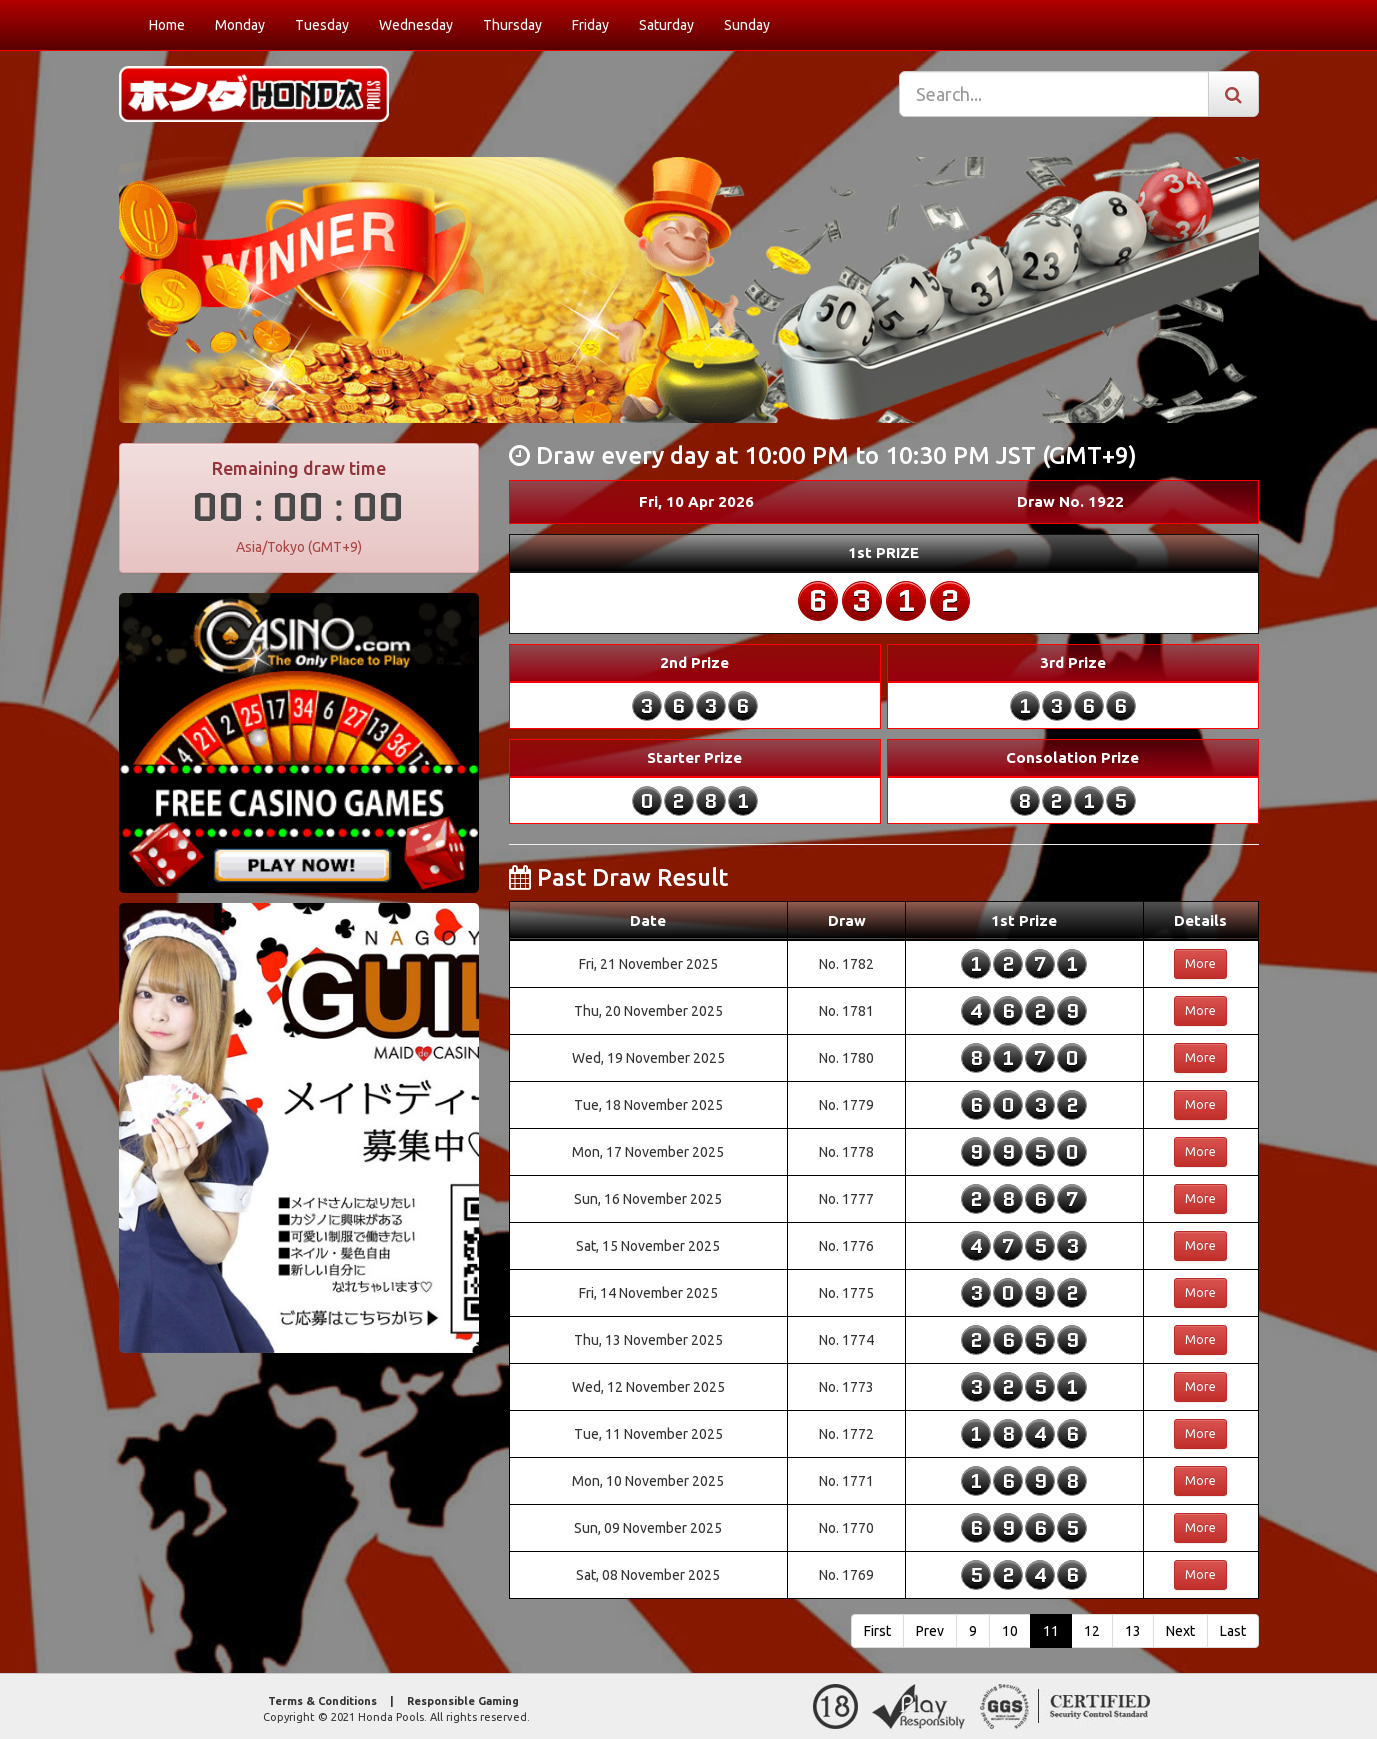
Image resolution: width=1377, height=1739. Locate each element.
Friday (590, 25)
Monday (240, 25)
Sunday (747, 25)
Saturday (666, 25)
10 (1010, 1631)
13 (1133, 1631)
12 (1092, 1631)
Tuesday (322, 25)
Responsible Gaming (463, 1701)
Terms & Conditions (322, 1701)
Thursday (512, 25)
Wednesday (416, 25)
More (1200, 963)
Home (167, 25)
